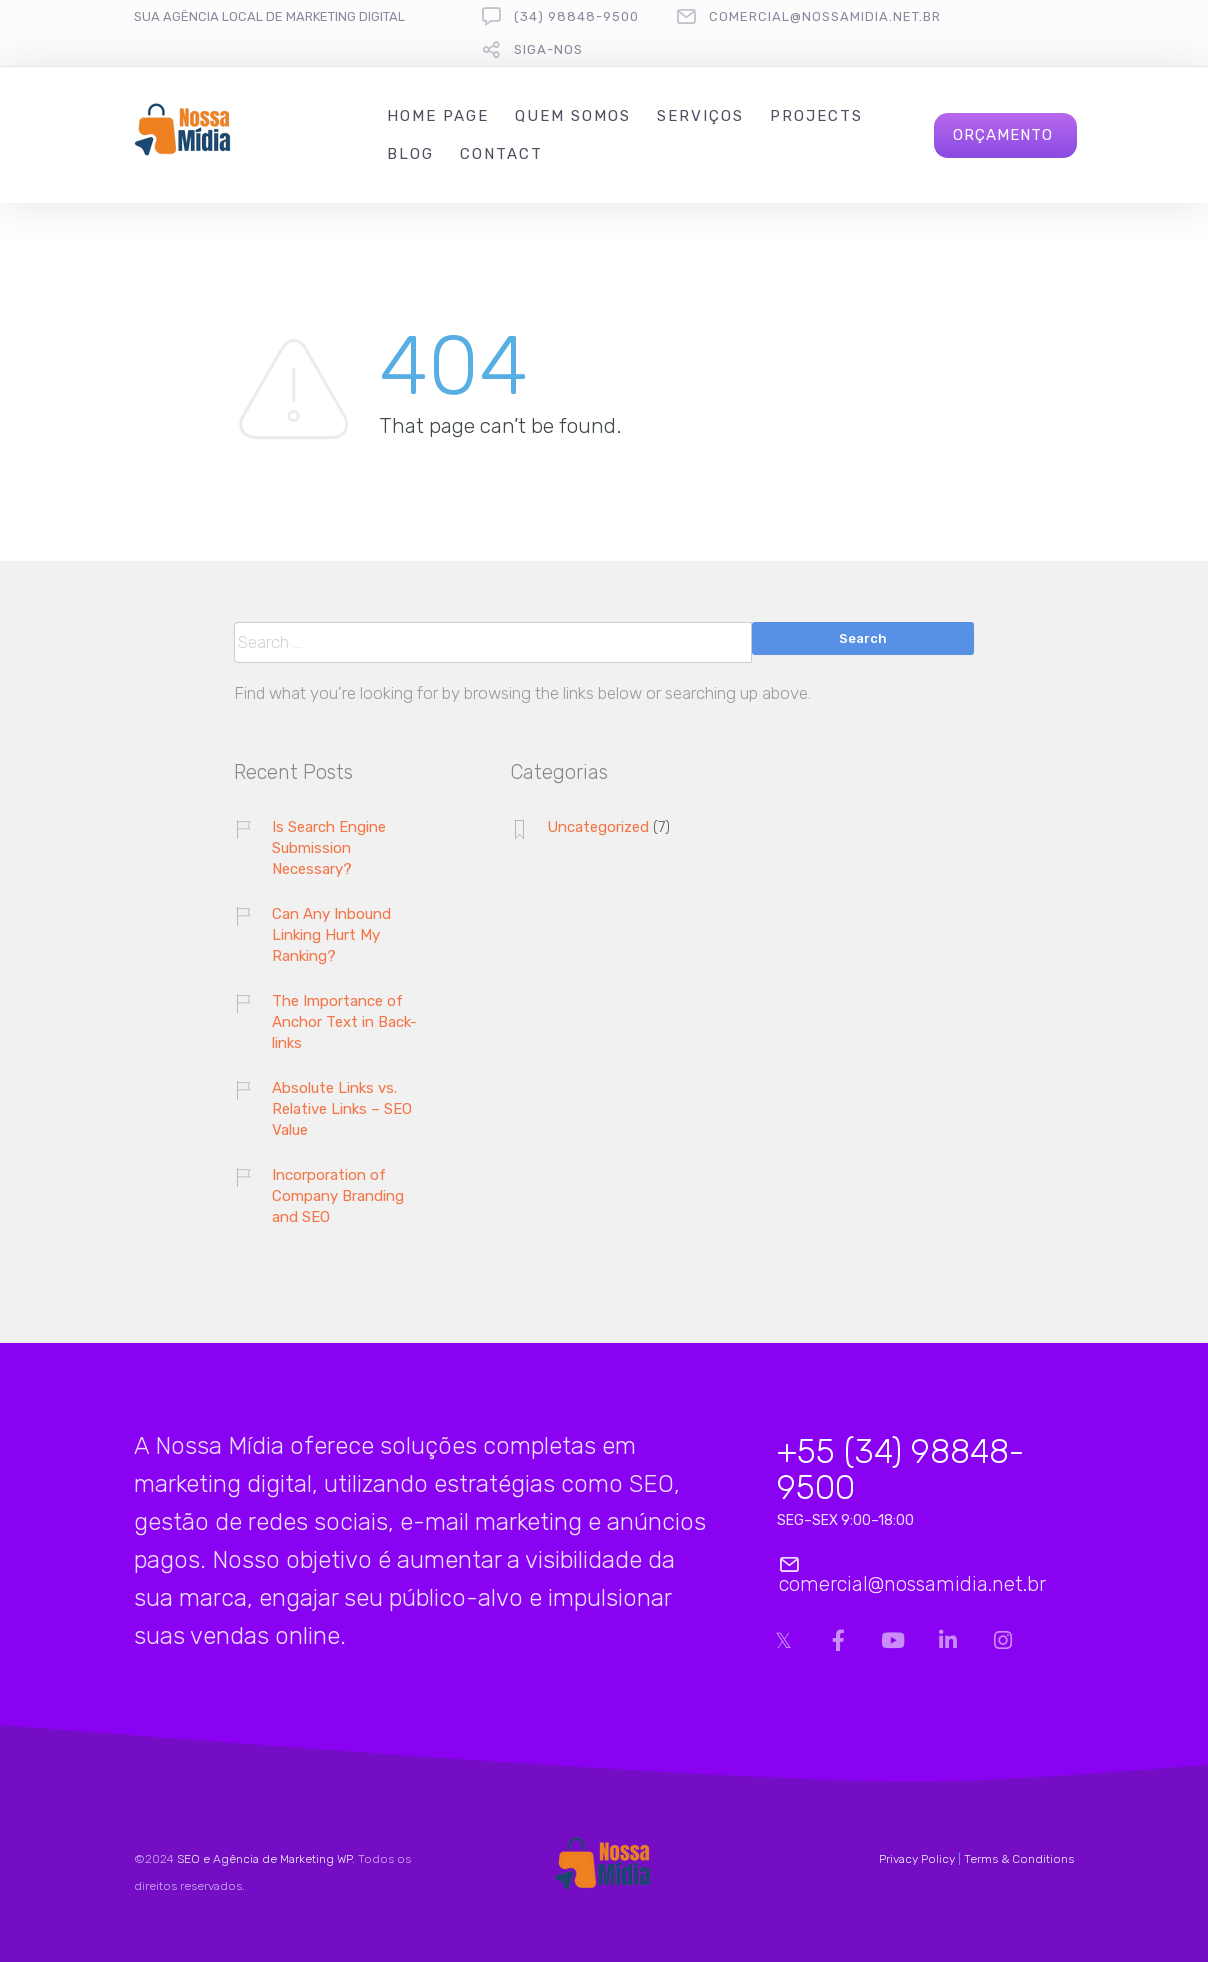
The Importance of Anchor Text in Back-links (344, 1022)
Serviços (700, 116)
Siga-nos (548, 49)
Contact (501, 154)
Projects (816, 116)
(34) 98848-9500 (576, 16)
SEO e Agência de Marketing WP (264, 1859)
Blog (410, 154)
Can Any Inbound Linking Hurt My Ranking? (331, 935)
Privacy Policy (917, 1859)
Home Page (438, 116)
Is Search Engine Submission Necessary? (329, 848)
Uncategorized (598, 827)
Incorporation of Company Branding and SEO (338, 1196)
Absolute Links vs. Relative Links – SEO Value (342, 1109)
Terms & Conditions (1019, 1859)
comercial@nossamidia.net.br (825, 16)
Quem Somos (573, 116)
